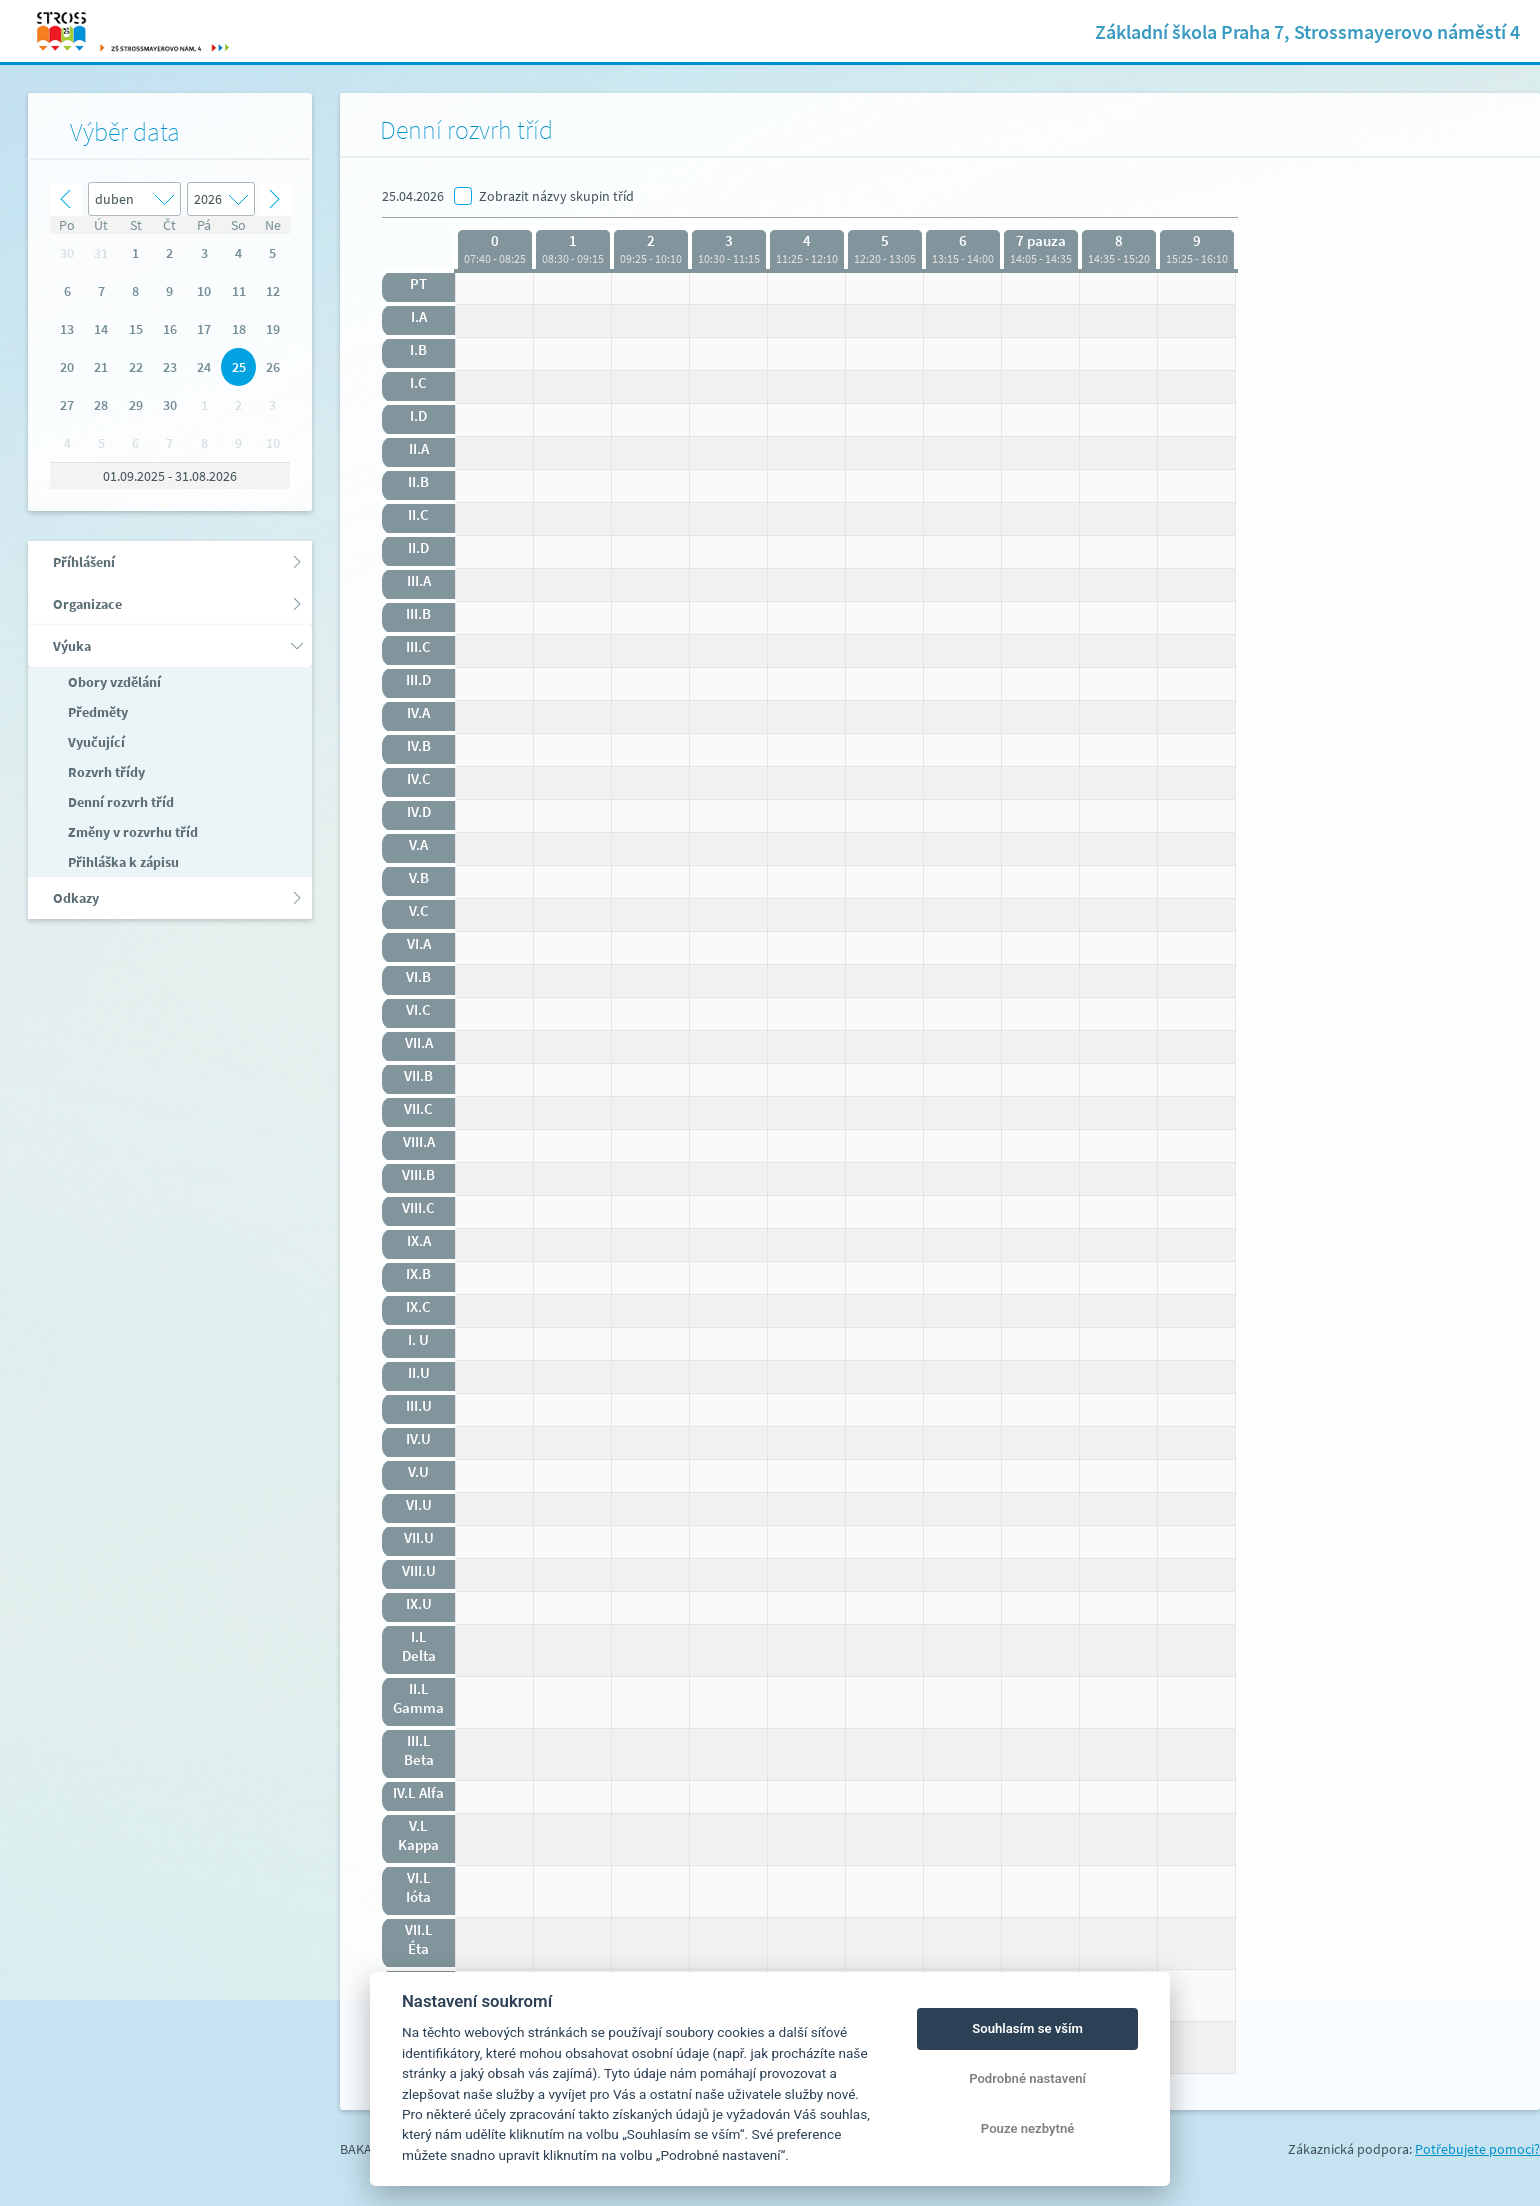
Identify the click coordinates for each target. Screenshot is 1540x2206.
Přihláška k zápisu (122, 862)
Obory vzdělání (113, 682)
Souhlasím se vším (1027, 2028)
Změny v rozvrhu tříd (131, 832)
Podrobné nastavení (1027, 2078)
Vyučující (95, 742)
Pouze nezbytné (1028, 2128)
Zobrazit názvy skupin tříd (556, 196)
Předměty (96, 712)
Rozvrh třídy (105, 772)
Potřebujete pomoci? (1477, 2149)
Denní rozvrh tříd (119, 802)
